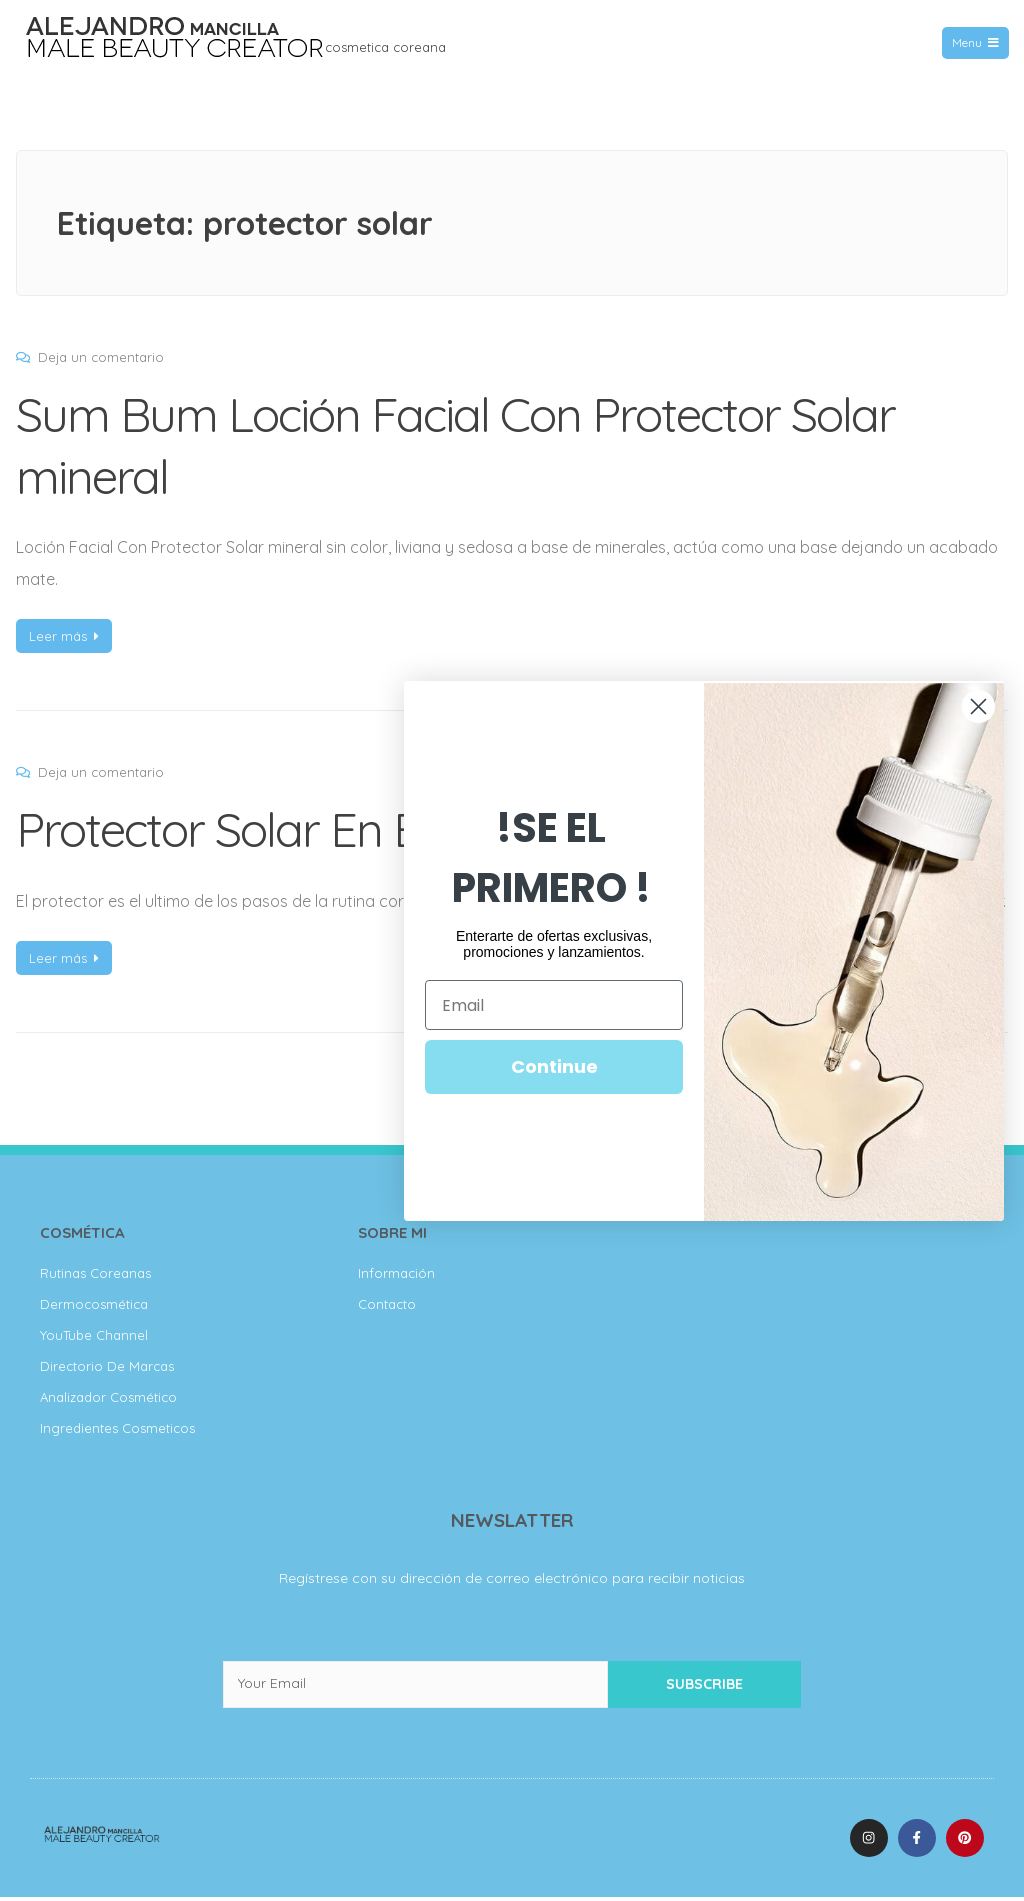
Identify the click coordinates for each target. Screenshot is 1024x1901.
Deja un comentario (101, 357)
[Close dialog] (978, 706)
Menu (974, 42)
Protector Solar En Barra (262, 829)
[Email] (554, 1005)
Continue (554, 1066)
